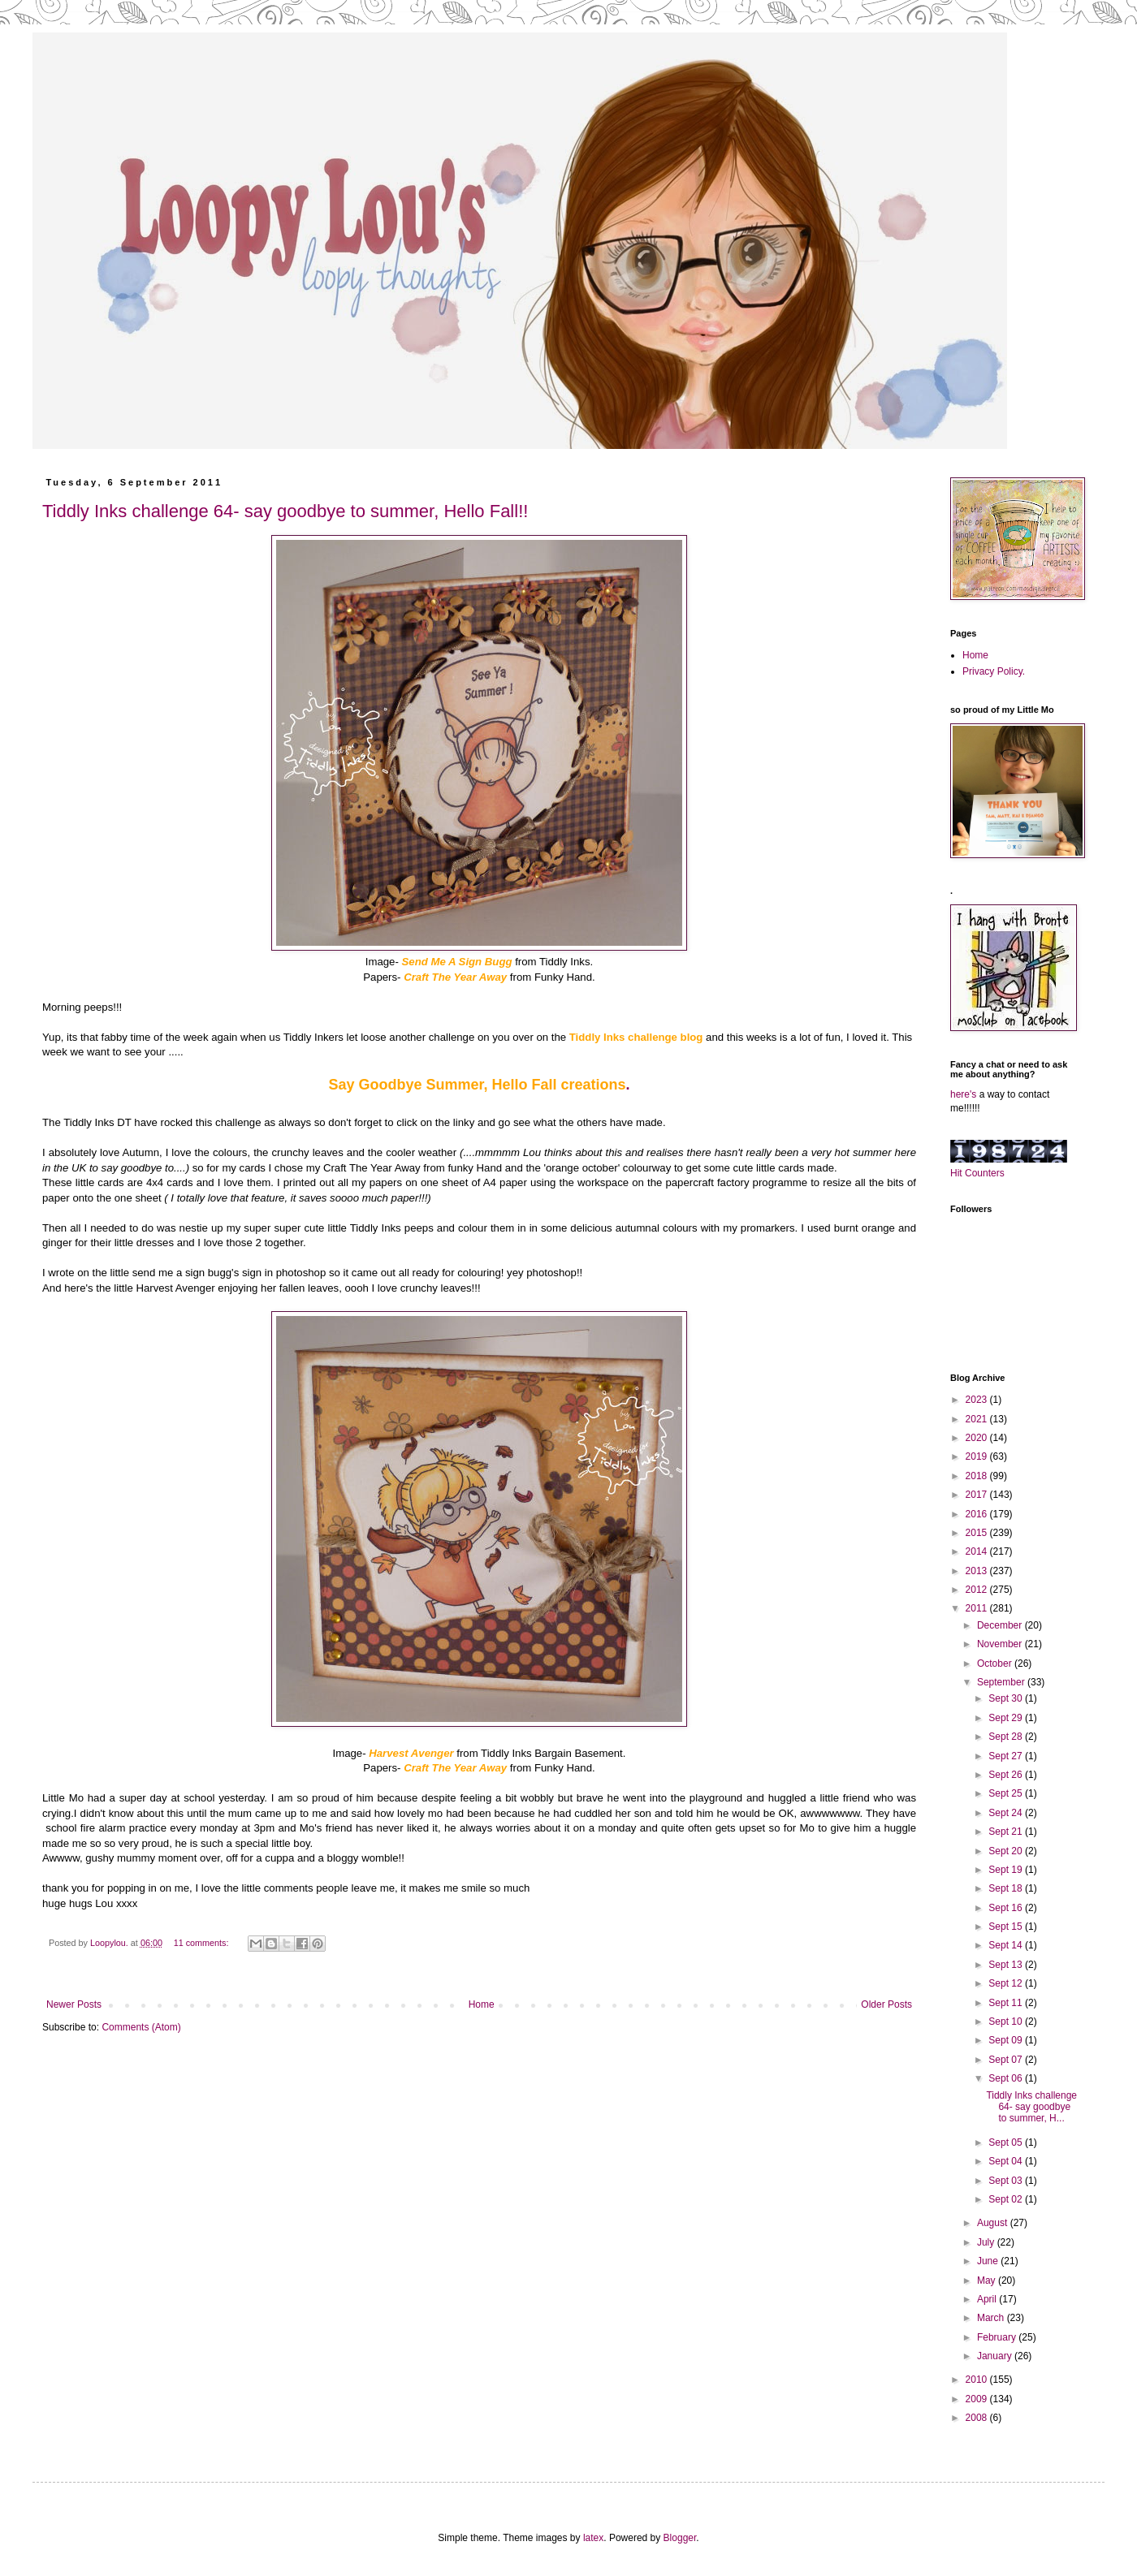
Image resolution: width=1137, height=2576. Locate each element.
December (1001, 1625)
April (988, 2299)
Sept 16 (1006, 1908)
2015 (978, 1532)
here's (963, 1094)
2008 (978, 2417)
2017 (978, 1494)
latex (593, 2538)
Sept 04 (1006, 2161)
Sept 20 (1006, 1851)
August (993, 2223)
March (992, 2318)
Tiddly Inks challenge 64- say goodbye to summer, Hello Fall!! (285, 511)
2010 (978, 2379)
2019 (978, 1456)
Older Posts (886, 2004)
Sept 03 (1006, 2180)
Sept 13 (1006, 1964)
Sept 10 (1006, 2021)
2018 (978, 1476)
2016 (978, 1514)
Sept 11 (1006, 2003)
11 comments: (202, 1943)
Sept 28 (1006, 1736)
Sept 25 (1006, 1793)
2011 (978, 1608)
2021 (978, 1419)
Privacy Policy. (993, 671)
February (997, 2337)
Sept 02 (1006, 2199)
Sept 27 (1006, 1756)
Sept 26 (1006, 1774)
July (987, 2242)
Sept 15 (1006, 1926)
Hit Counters (977, 1173)
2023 (978, 1399)
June (989, 2261)
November (1001, 1644)
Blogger (680, 2538)
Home (482, 2004)
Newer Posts (74, 2004)
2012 (978, 1589)
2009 (978, 2399)
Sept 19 (1006, 1869)
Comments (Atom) (141, 2027)
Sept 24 (1006, 1813)
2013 (978, 1571)
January (995, 2356)
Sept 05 (1006, 2142)
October (995, 1663)
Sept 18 (1006, 1888)
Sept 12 (1006, 1983)
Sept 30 (1006, 1698)
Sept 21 (1006, 1831)
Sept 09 (1006, 2040)
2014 (978, 1551)
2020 (978, 1437)
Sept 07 (1006, 2059)
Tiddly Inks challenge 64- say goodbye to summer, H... (1031, 2107)
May (987, 2280)
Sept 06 (1006, 2078)
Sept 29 (1006, 1718)
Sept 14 (1006, 1945)
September (1002, 1682)
